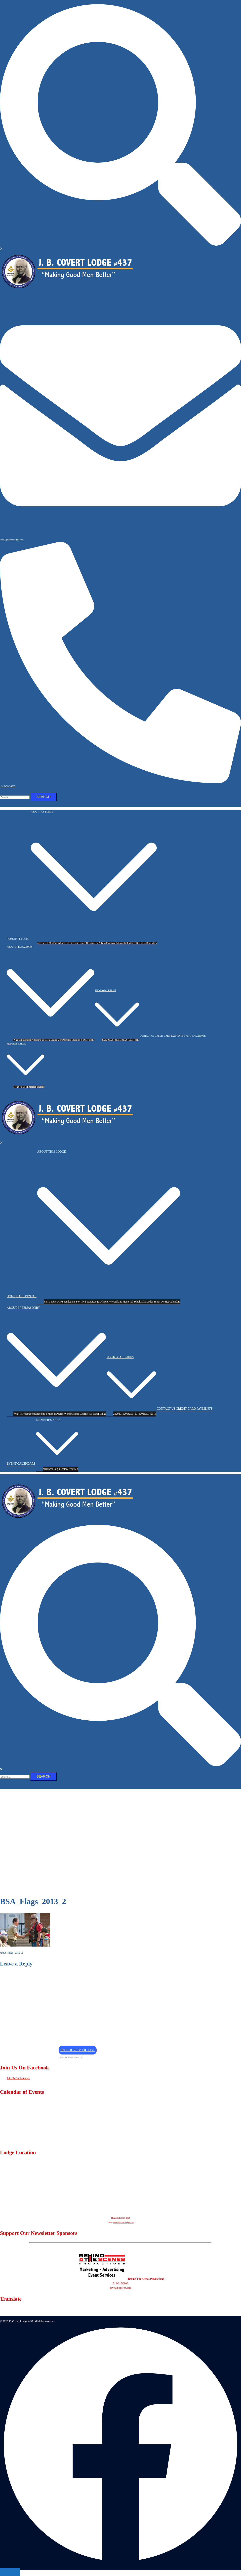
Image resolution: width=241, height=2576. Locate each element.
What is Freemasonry (23, 1040)
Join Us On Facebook (24, 2068)
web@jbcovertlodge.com (123, 2222)
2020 (104, 1040)
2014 (132, 1040)
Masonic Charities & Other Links (78, 1040)
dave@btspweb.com (120, 2287)
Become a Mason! (42, 1040)
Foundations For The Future (66, 943)
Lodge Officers (87, 943)
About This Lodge (42, 812)
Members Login (20, 1087)
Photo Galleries (105, 990)
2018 (113, 1040)
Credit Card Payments (169, 1036)
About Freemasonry (20, 947)
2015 (127, 1040)
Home (10, 939)
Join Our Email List (77, 2050)
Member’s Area (16, 1044)
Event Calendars (195, 1036)
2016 (122, 1040)
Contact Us (147, 1036)
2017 (118, 1040)
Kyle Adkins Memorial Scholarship (110, 943)
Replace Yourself (36, 1087)
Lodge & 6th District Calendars (142, 943)
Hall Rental (22, 939)
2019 (108, 1040)
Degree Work (57, 1040)
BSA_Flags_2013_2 (12, 1952)
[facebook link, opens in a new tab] (120, 2564)
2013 (136, 1040)
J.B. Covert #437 (45, 943)
